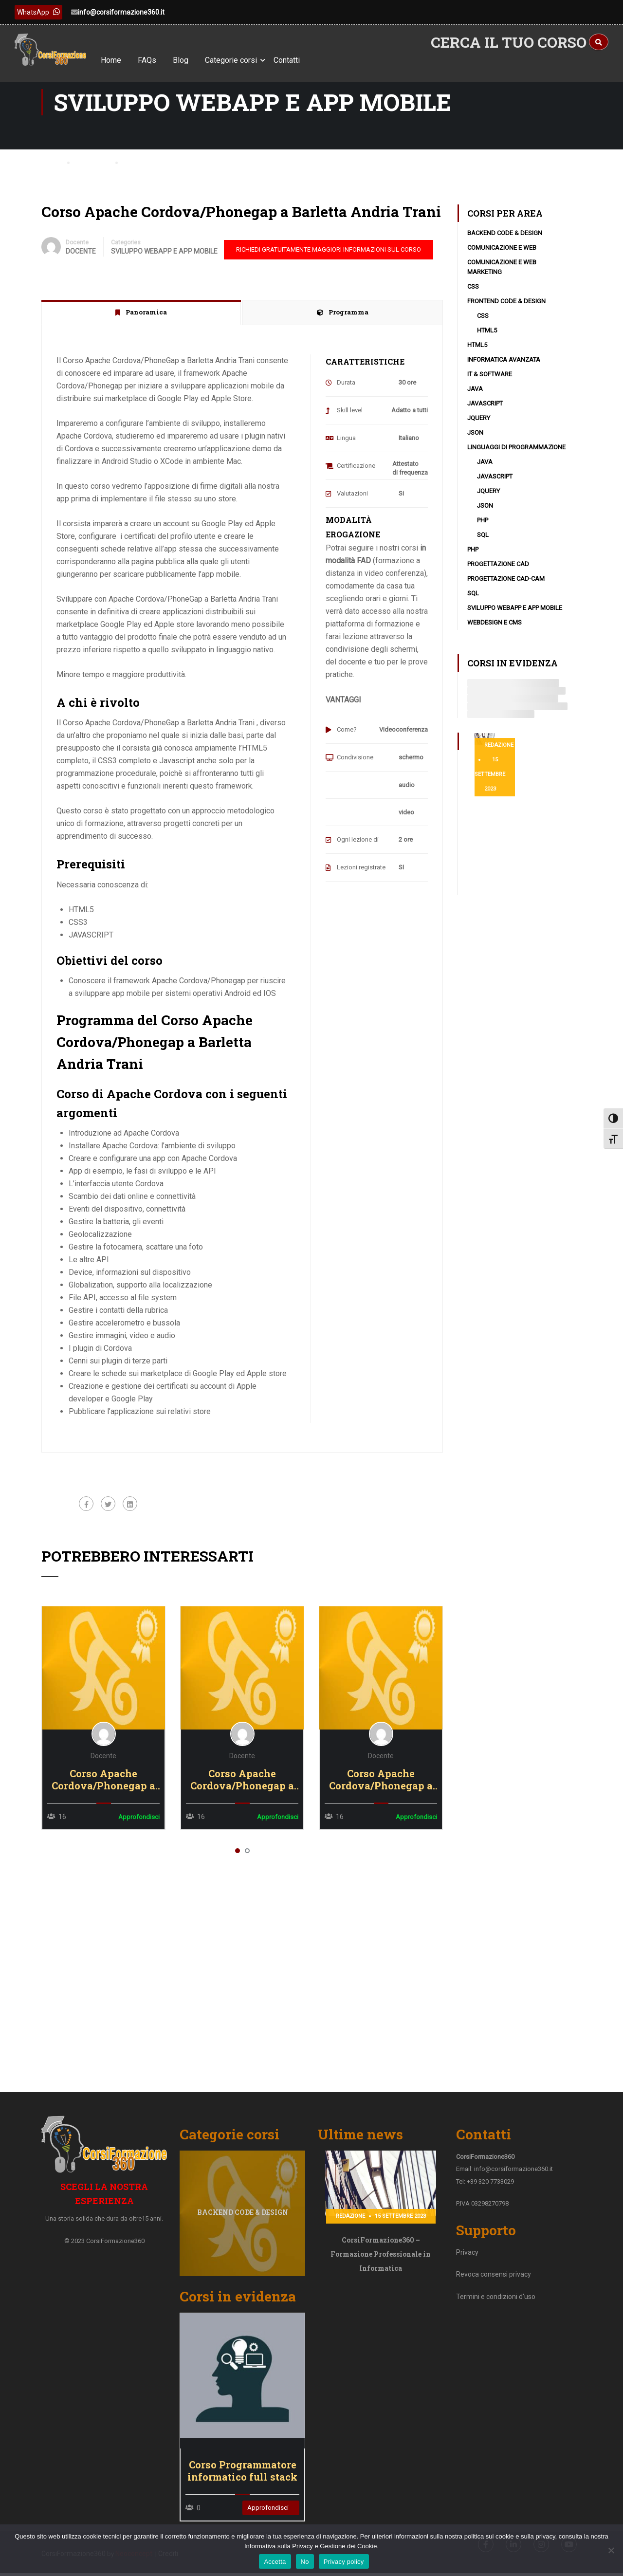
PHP (482, 527)
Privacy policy (344, 2561)
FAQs (163, 59)
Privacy (467, 2263)
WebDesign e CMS (494, 629)
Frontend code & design (506, 308)
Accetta (275, 2561)
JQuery (478, 425)
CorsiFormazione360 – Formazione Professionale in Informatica (380, 2264)
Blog (196, 59)
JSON (475, 439)
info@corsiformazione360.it (121, 12)
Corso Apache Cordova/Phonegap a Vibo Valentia (381, 1787)
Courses (95, 169)
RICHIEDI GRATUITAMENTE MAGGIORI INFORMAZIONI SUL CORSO (328, 256)
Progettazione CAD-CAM (506, 585)
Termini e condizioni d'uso (495, 2307)
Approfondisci (268, 2507)
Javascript (485, 410)
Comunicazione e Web (501, 254)
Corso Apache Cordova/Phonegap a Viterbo (103, 1787)
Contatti (303, 59)
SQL (483, 542)
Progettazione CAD (498, 571)
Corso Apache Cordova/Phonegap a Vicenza (242, 1787)
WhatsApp (38, 12)
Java (475, 396)
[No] (611, 2550)
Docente (77, 249)
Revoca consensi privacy (493, 2285)
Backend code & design (504, 240)
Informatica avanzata (503, 366)
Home (127, 59)
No (305, 2561)
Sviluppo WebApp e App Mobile (164, 258)
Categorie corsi (247, 59)
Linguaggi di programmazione (516, 454)
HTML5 (487, 337)
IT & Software (489, 381)
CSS (473, 293)
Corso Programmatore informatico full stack (242, 2471)
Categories (126, 249)
